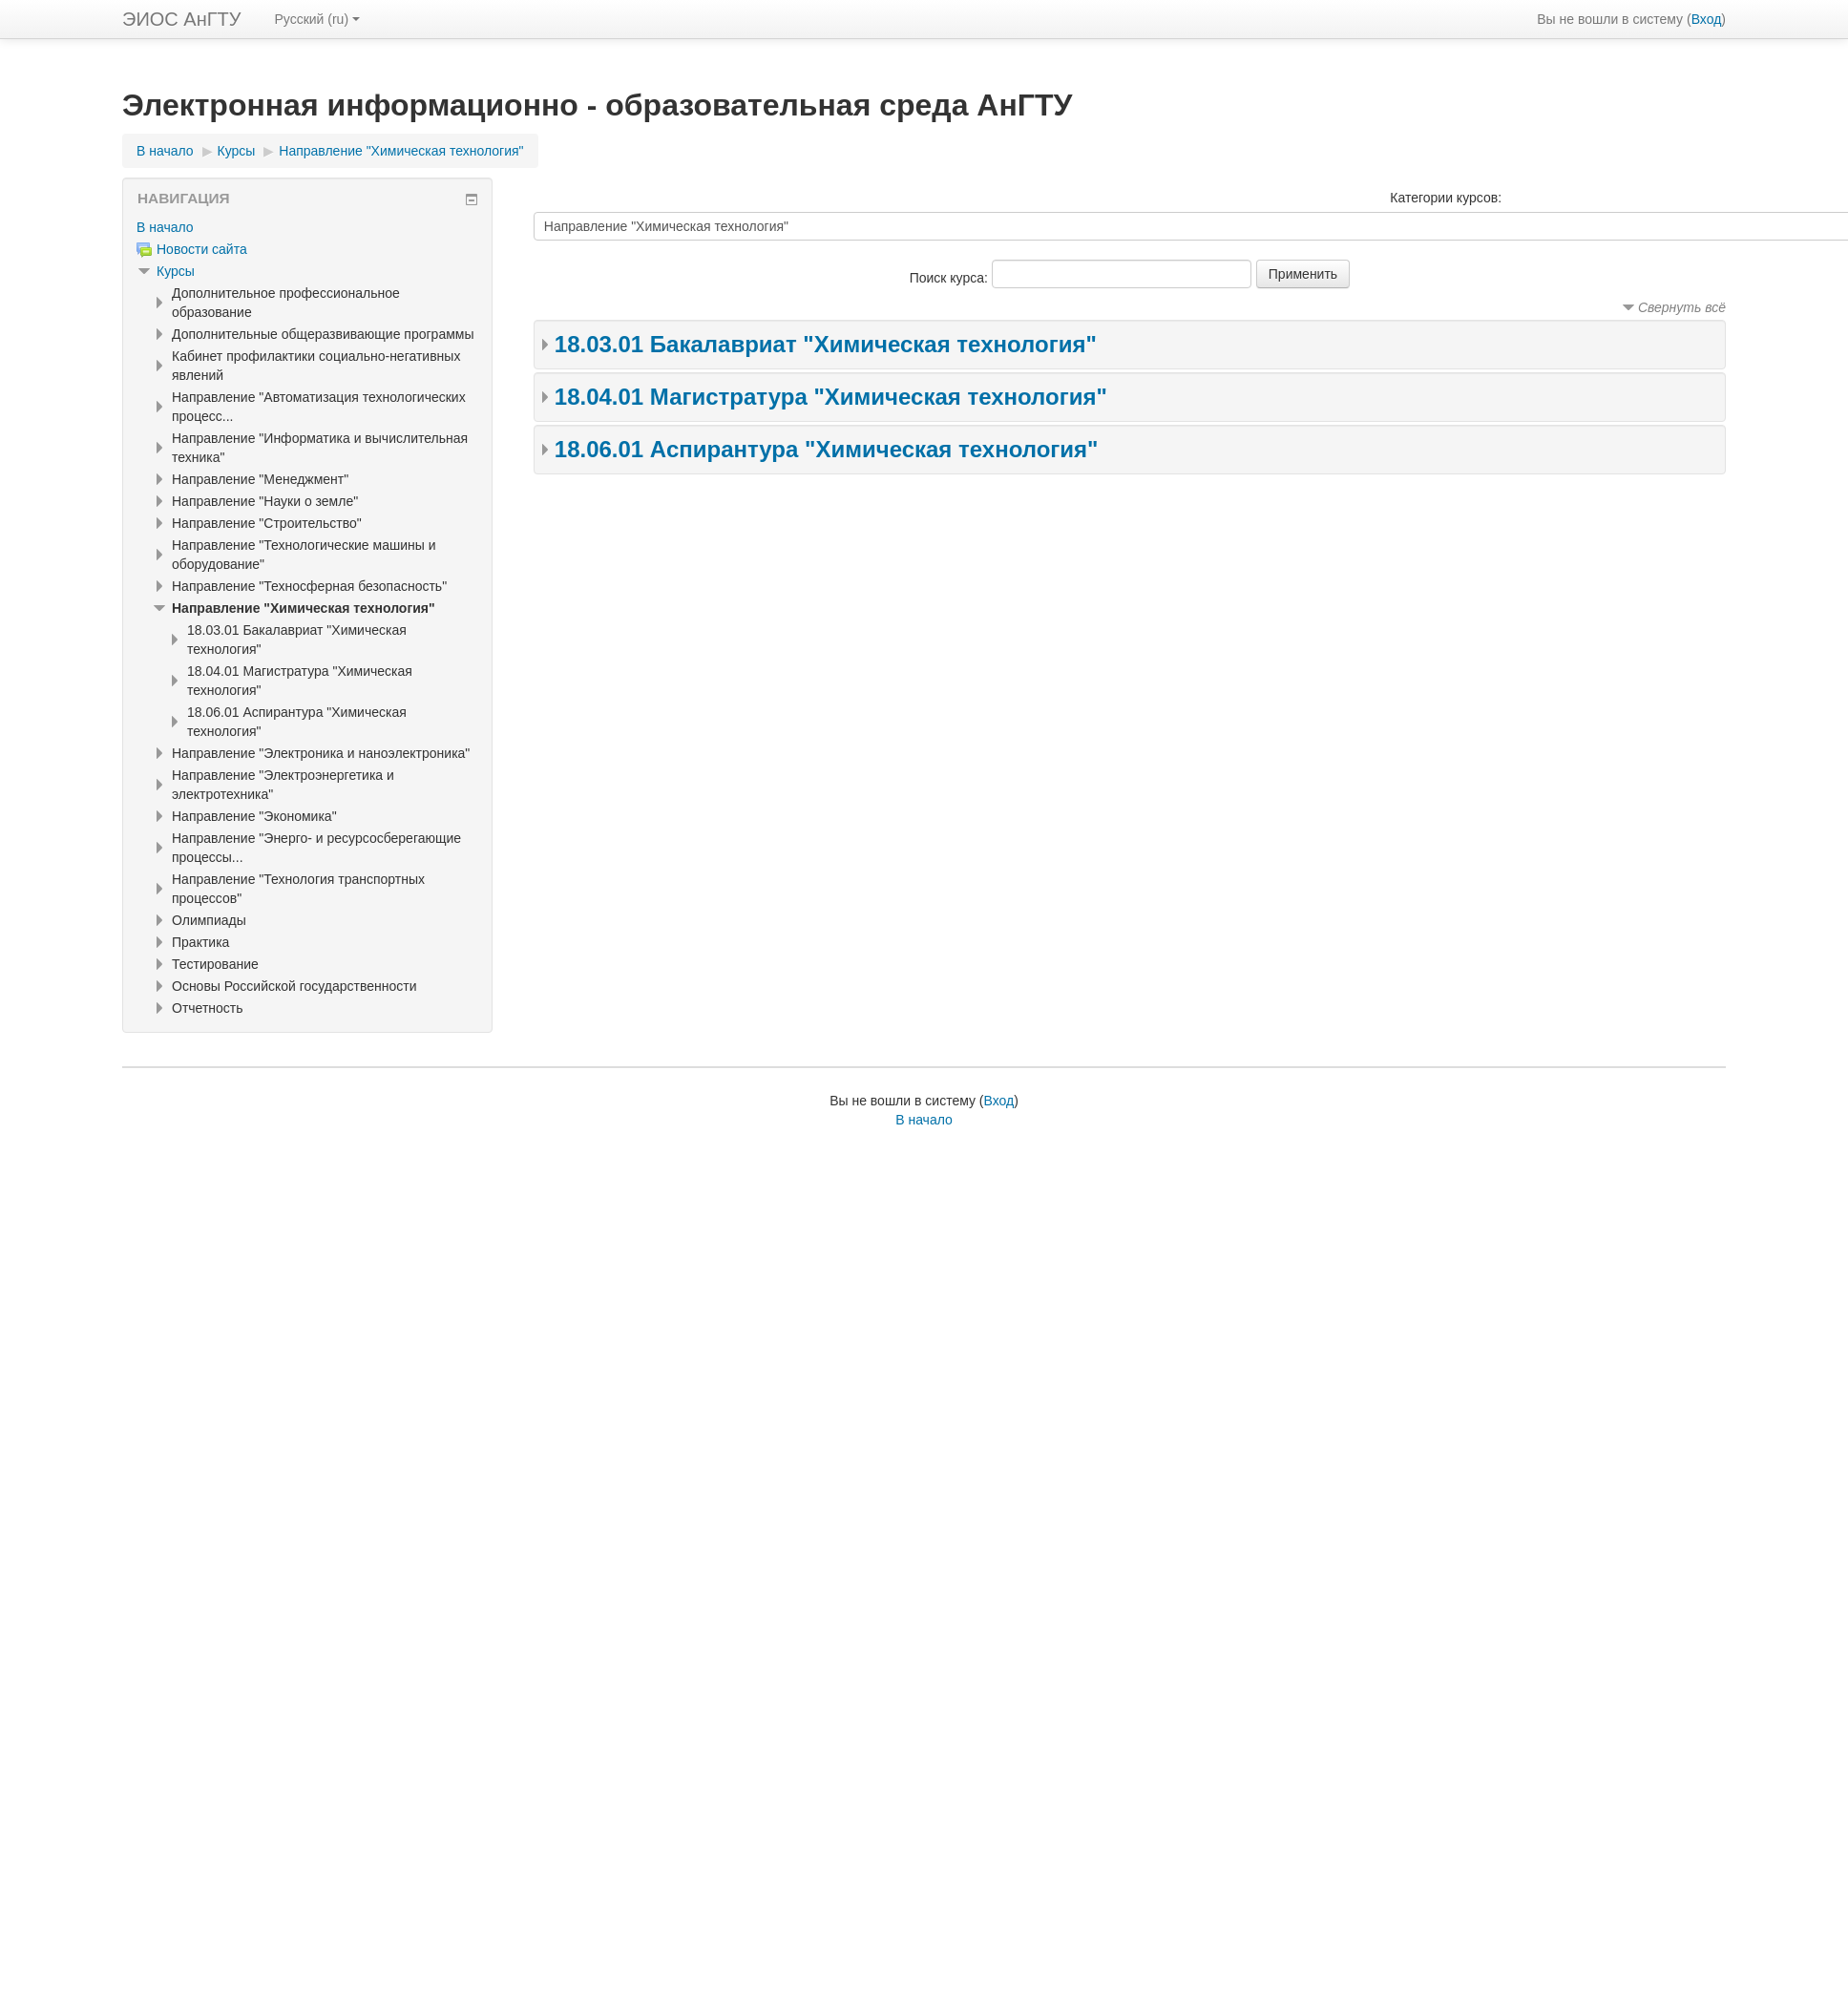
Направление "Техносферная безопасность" (309, 586)
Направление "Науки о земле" (265, 501)
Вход (1706, 19)
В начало (165, 150)
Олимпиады (209, 920)
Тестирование (215, 964)
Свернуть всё (1682, 307)
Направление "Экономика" (254, 816)
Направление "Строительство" (267, 523)
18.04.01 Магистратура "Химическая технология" (831, 397)
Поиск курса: (951, 277)
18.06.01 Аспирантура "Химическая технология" (827, 449)
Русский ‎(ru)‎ (317, 19)
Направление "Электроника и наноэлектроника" (321, 753)
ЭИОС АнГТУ (181, 19)
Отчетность (207, 1008)
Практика (200, 942)
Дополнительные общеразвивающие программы (322, 334)
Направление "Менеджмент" (260, 479)
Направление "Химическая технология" (401, 150)
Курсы (237, 150)
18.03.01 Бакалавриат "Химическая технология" (826, 344)
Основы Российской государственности (294, 986)
